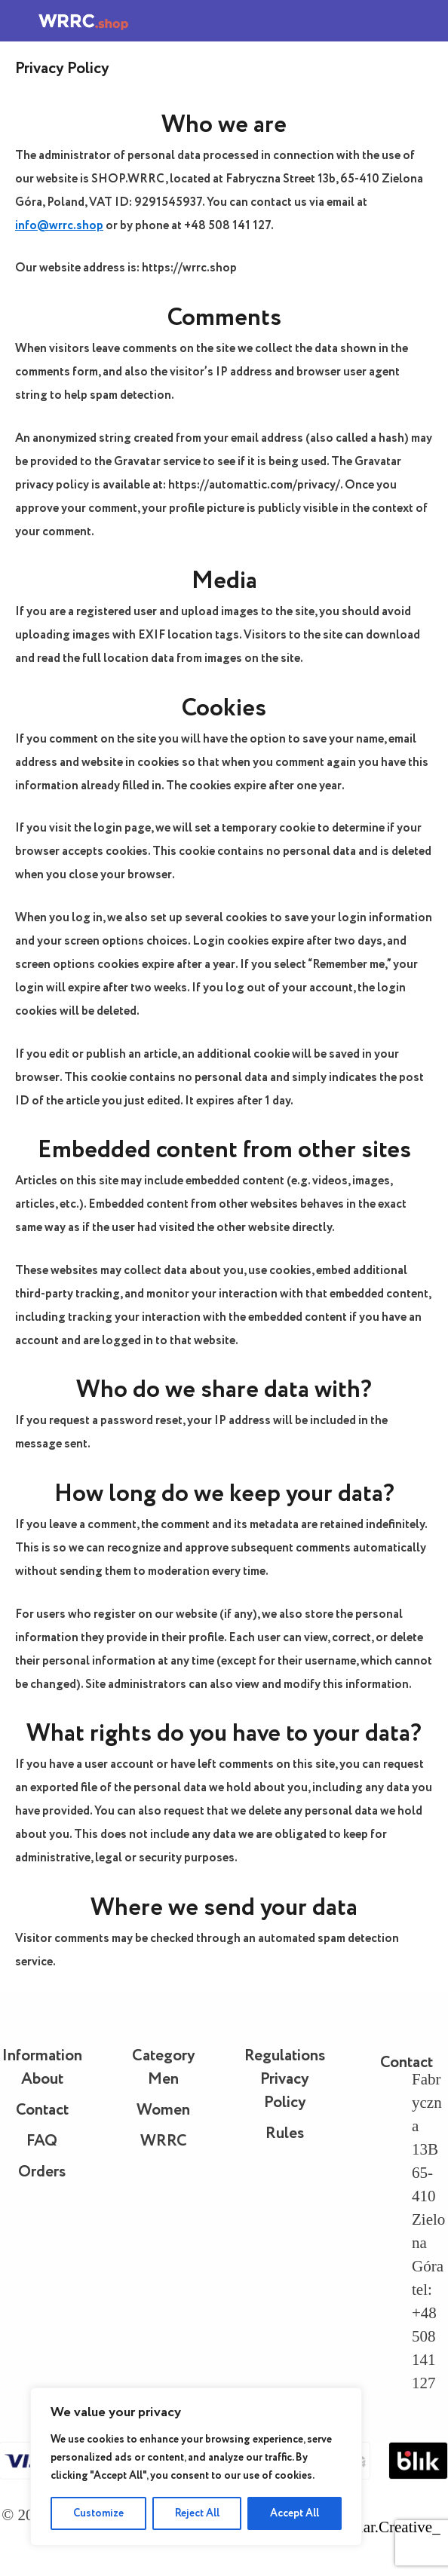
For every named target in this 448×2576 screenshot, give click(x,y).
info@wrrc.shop (59, 225)
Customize (98, 2513)
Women (163, 2110)
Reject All (197, 2513)
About (42, 2079)
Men (163, 2079)
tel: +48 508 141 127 (424, 2336)
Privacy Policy (284, 2091)
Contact (42, 2110)
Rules (284, 2134)
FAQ (41, 2141)
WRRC (163, 2141)
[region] (196, 2467)
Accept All (294, 2513)
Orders (42, 2172)
